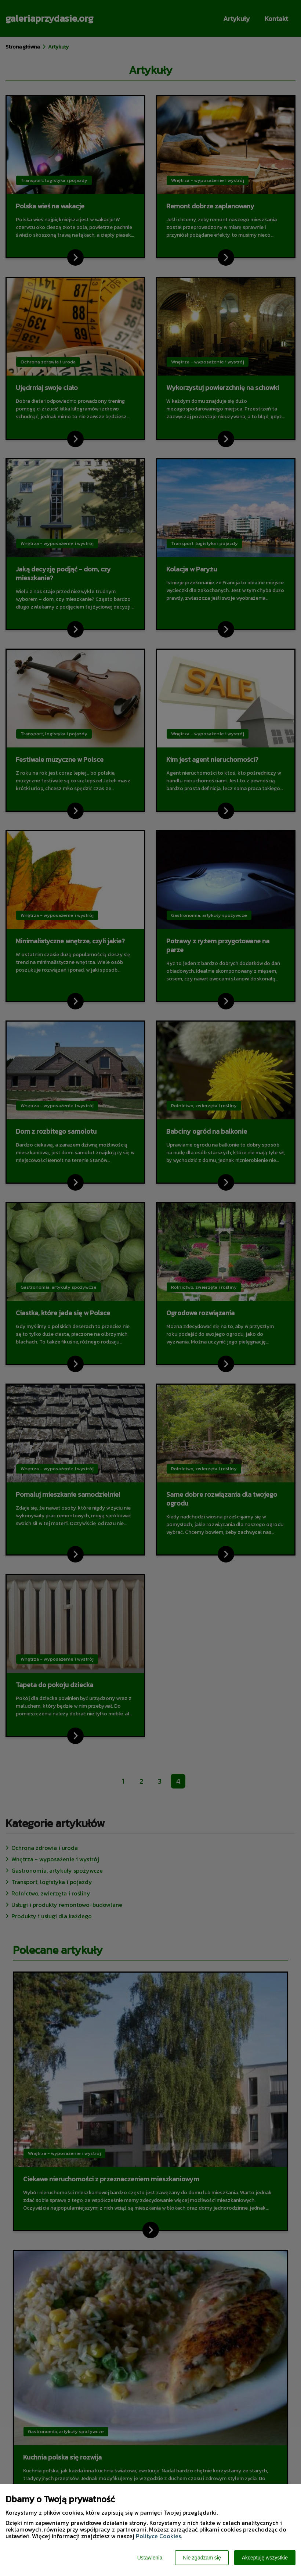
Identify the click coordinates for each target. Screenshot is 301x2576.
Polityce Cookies (158, 2536)
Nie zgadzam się (202, 2558)
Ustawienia (149, 2558)
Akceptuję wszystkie (265, 2558)
